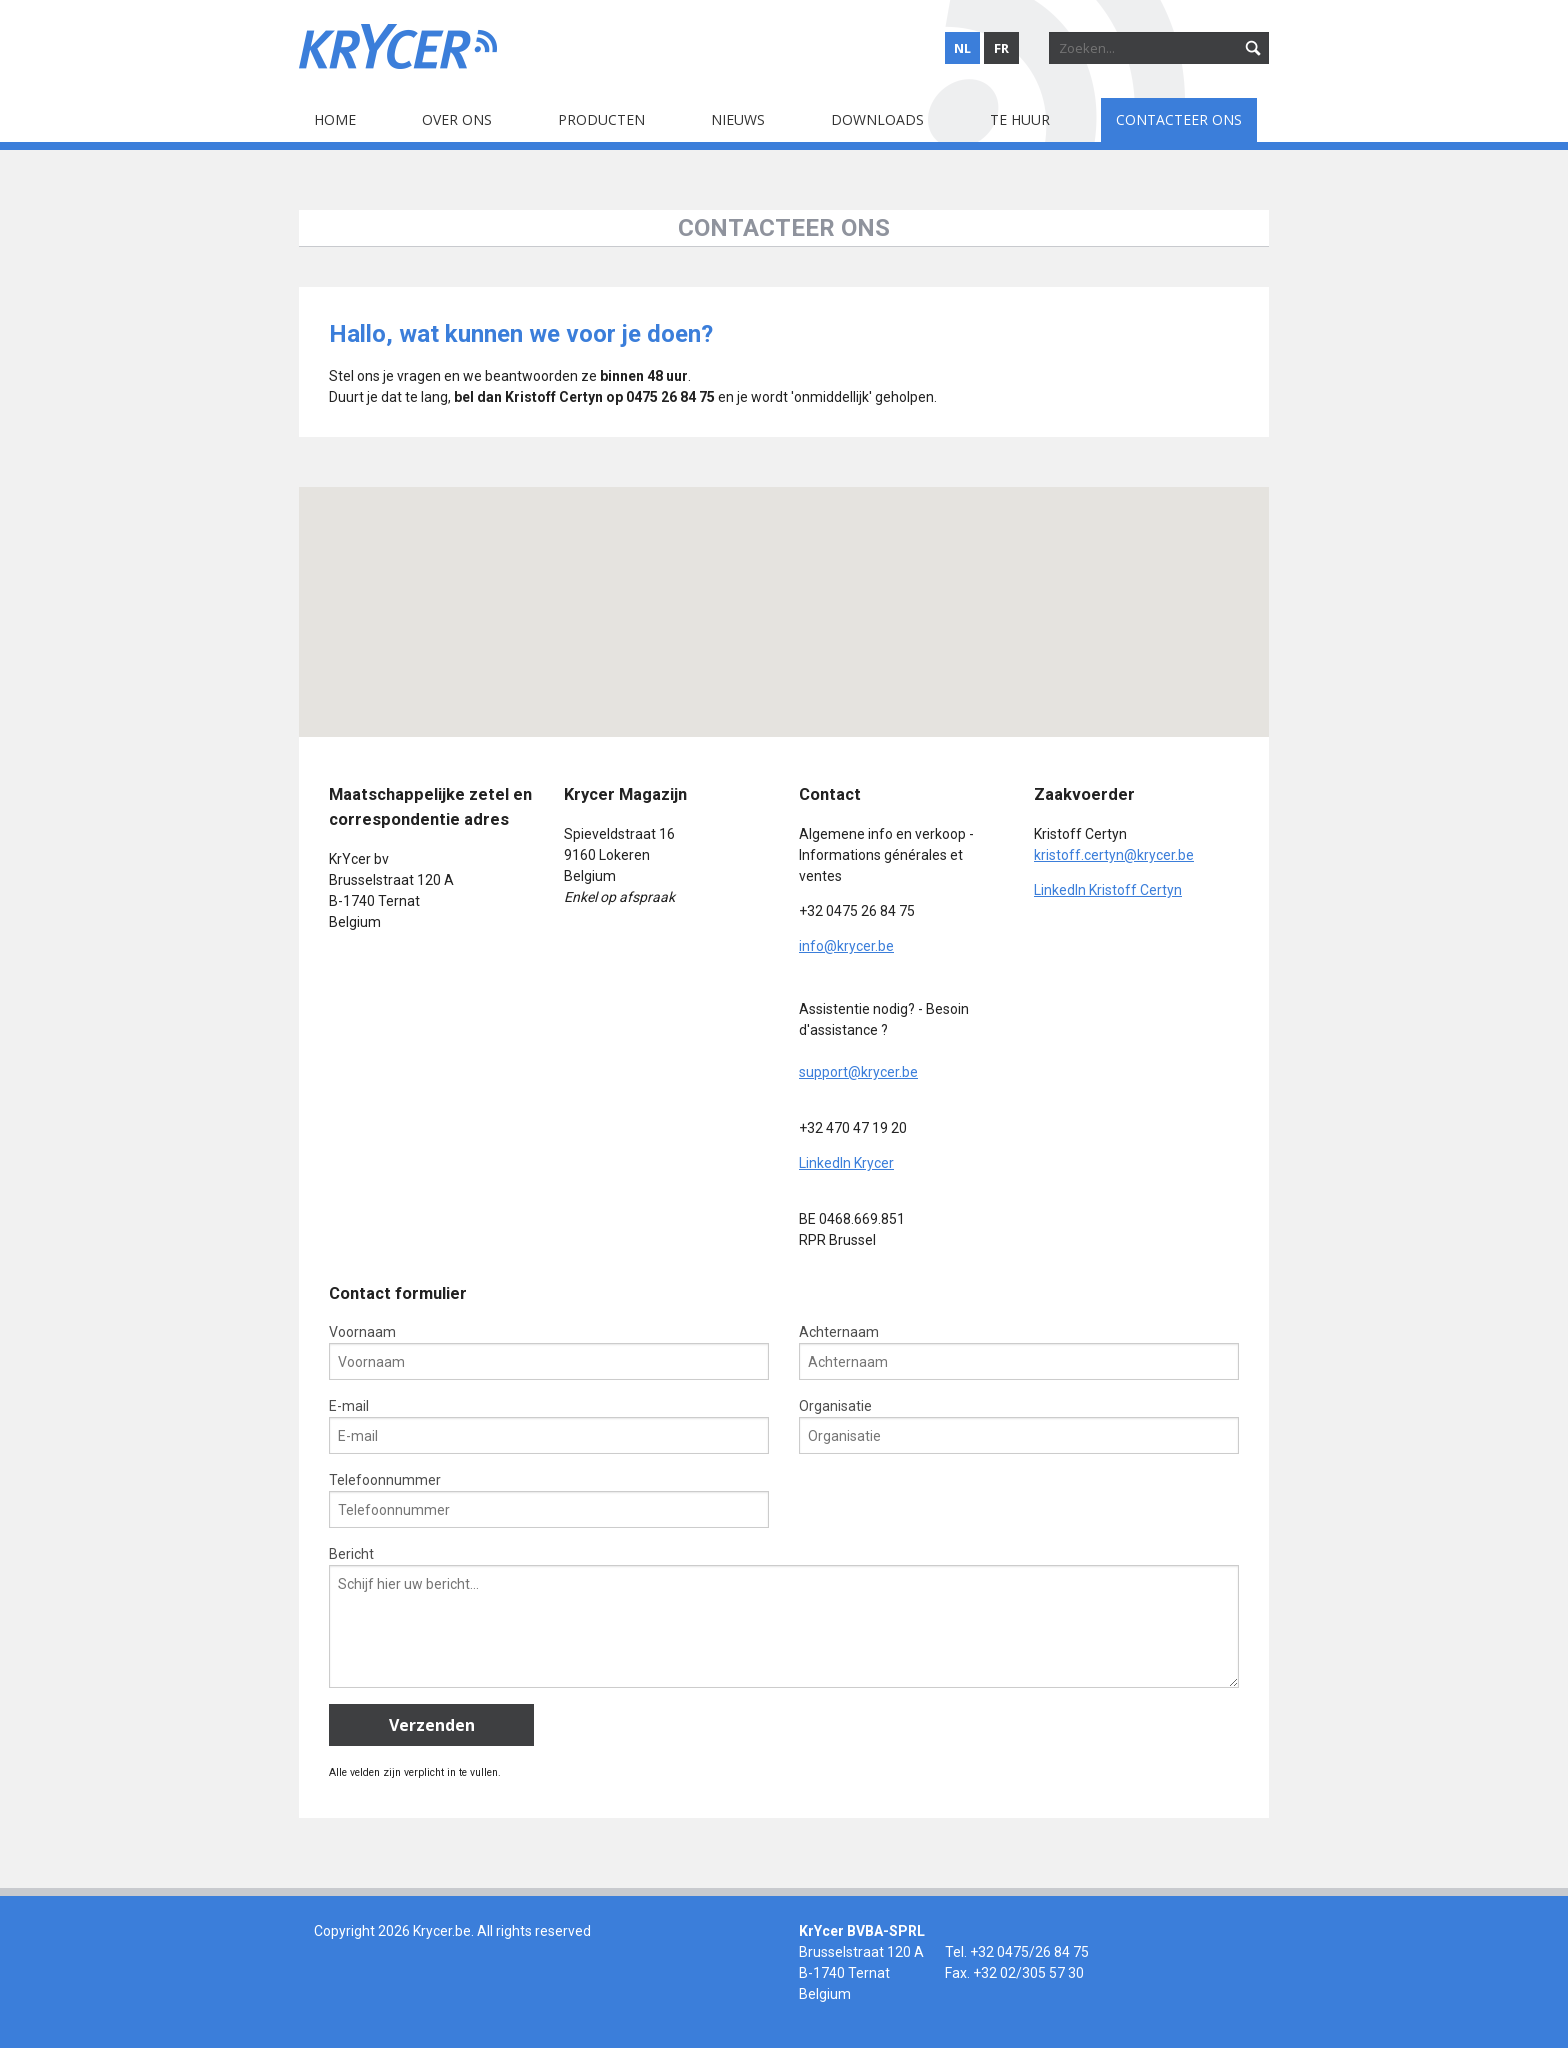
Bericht (784, 1617)
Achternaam (1019, 1352)
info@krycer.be (846, 946)
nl (962, 48)
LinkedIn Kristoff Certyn (1108, 890)
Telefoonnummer (549, 1500)
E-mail (549, 1426)
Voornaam (549, 1352)
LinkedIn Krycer (846, 1163)
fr (1001, 48)
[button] (542, 588)
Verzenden (432, 1725)
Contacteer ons (1179, 119)
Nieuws (738, 119)
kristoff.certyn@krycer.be (1114, 855)
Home (335, 119)
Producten (601, 119)
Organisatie (1019, 1426)
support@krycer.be (858, 1072)
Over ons (457, 119)
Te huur (1020, 119)
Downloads (877, 119)
